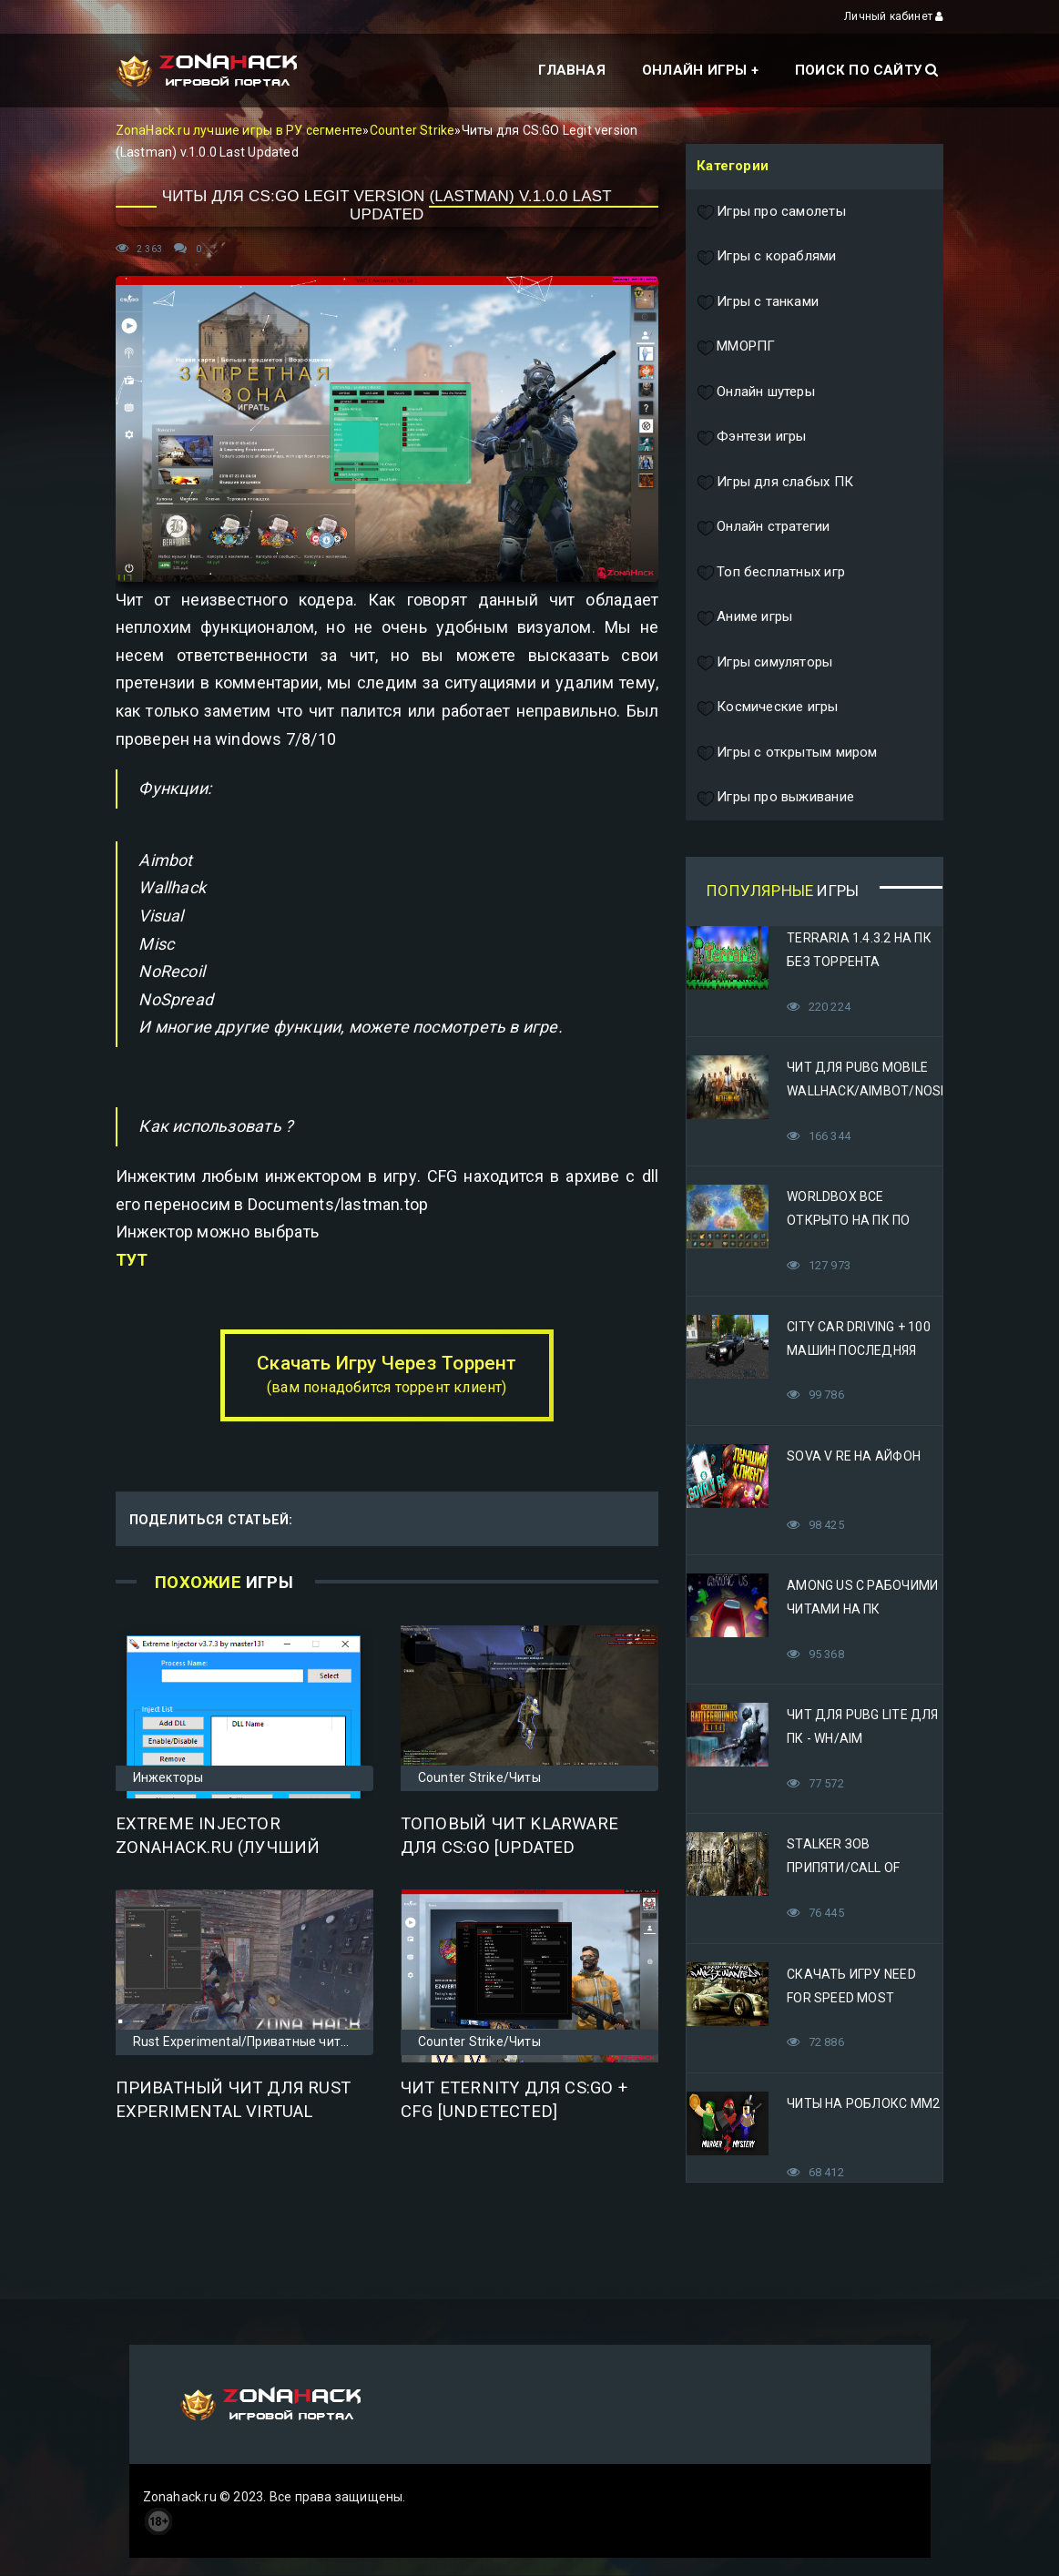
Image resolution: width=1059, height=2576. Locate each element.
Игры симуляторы (764, 663)
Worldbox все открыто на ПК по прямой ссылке (848, 1220)
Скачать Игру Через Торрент (386, 1374)
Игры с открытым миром (787, 753)
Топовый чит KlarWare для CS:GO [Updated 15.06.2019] (509, 1847)
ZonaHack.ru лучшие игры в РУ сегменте (239, 130)
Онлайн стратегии (763, 527)
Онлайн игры (694, 70)
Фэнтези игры (752, 437)
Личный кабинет (893, 16)
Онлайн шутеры (756, 392)
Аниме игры (744, 617)
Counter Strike (412, 130)
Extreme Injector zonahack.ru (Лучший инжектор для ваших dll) (238, 1847)
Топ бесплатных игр (771, 573)
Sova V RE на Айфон (854, 1456)
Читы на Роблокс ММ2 (863, 2103)
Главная (571, 70)
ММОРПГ (736, 347)
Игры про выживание (775, 797)
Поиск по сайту (866, 70)
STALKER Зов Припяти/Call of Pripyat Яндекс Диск (859, 1868)
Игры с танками (758, 302)
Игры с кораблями (766, 257)
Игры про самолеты (771, 212)
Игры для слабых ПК (775, 482)
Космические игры (767, 707)
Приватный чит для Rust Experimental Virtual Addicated (233, 2111)
